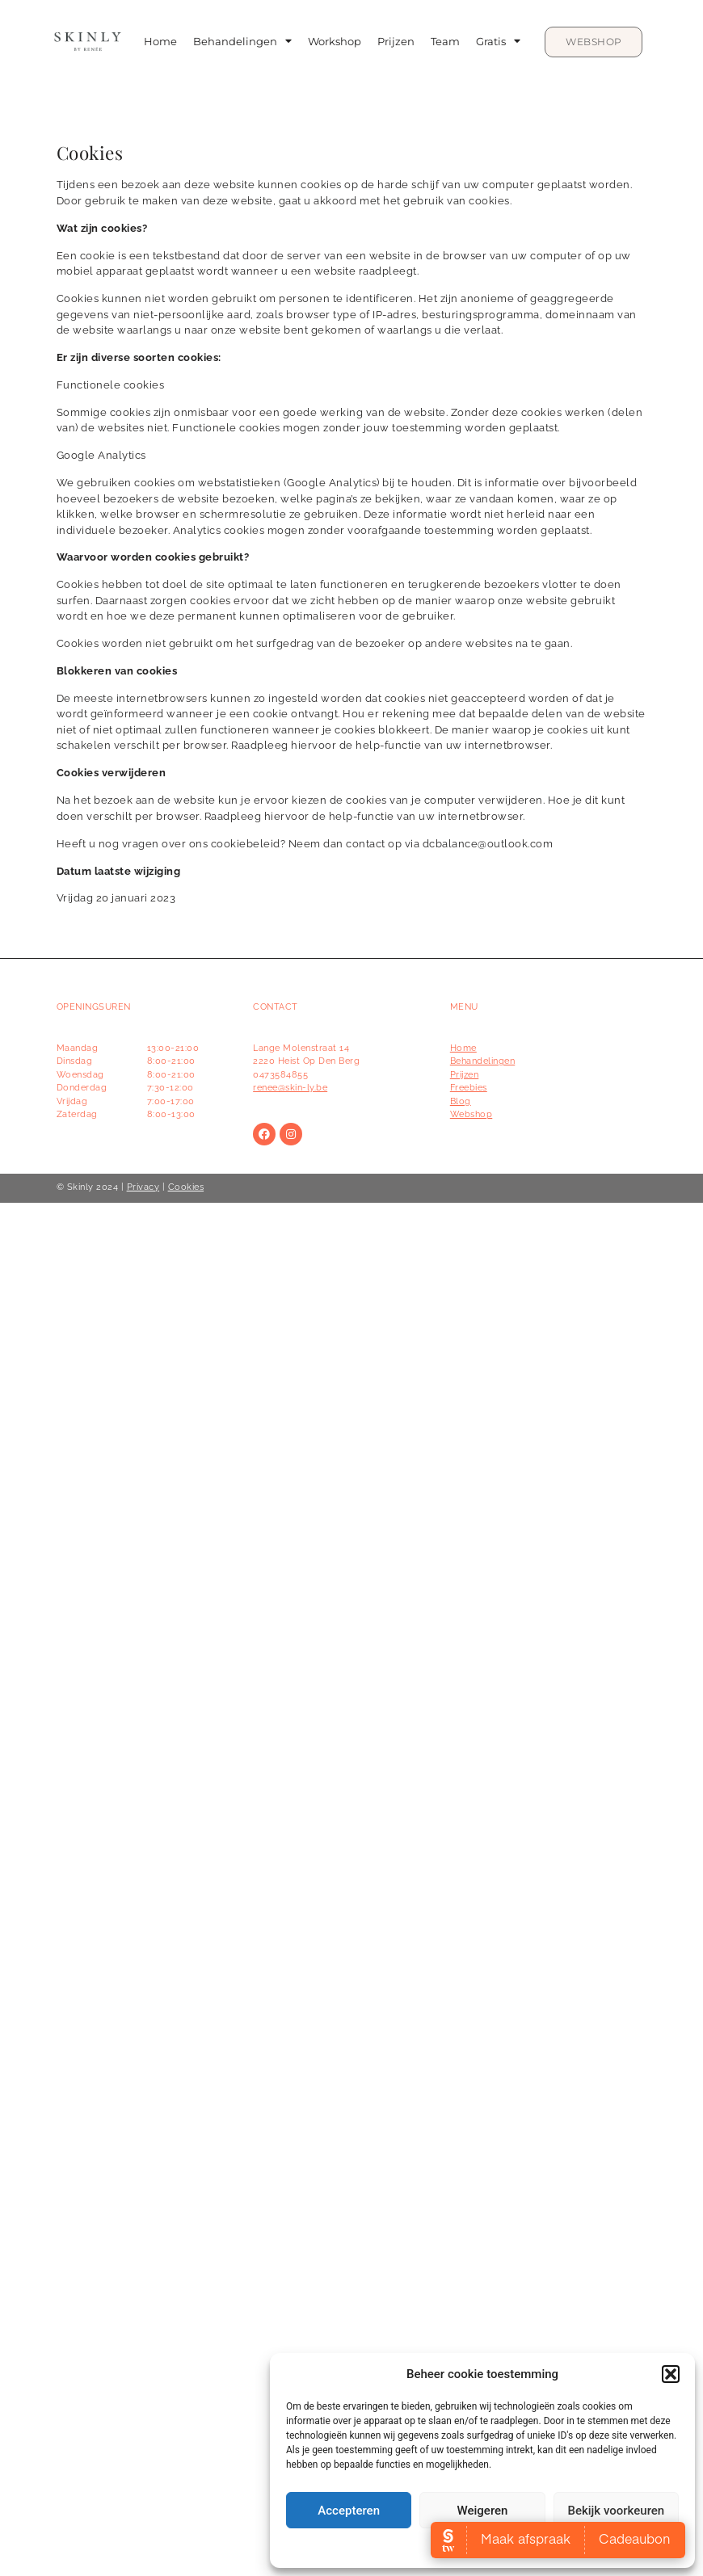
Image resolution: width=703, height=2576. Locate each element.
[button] (671, 2374)
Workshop (334, 42)
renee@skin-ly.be (290, 1087)
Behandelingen (242, 41)
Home (160, 42)
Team (445, 42)
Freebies (468, 1087)
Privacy (143, 1187)
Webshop (471, 1114)
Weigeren (482, 2510)
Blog (460, 1101)
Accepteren (349, 2510)
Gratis (498, 41)
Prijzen (396, 42)
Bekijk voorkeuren (615, 2510)
